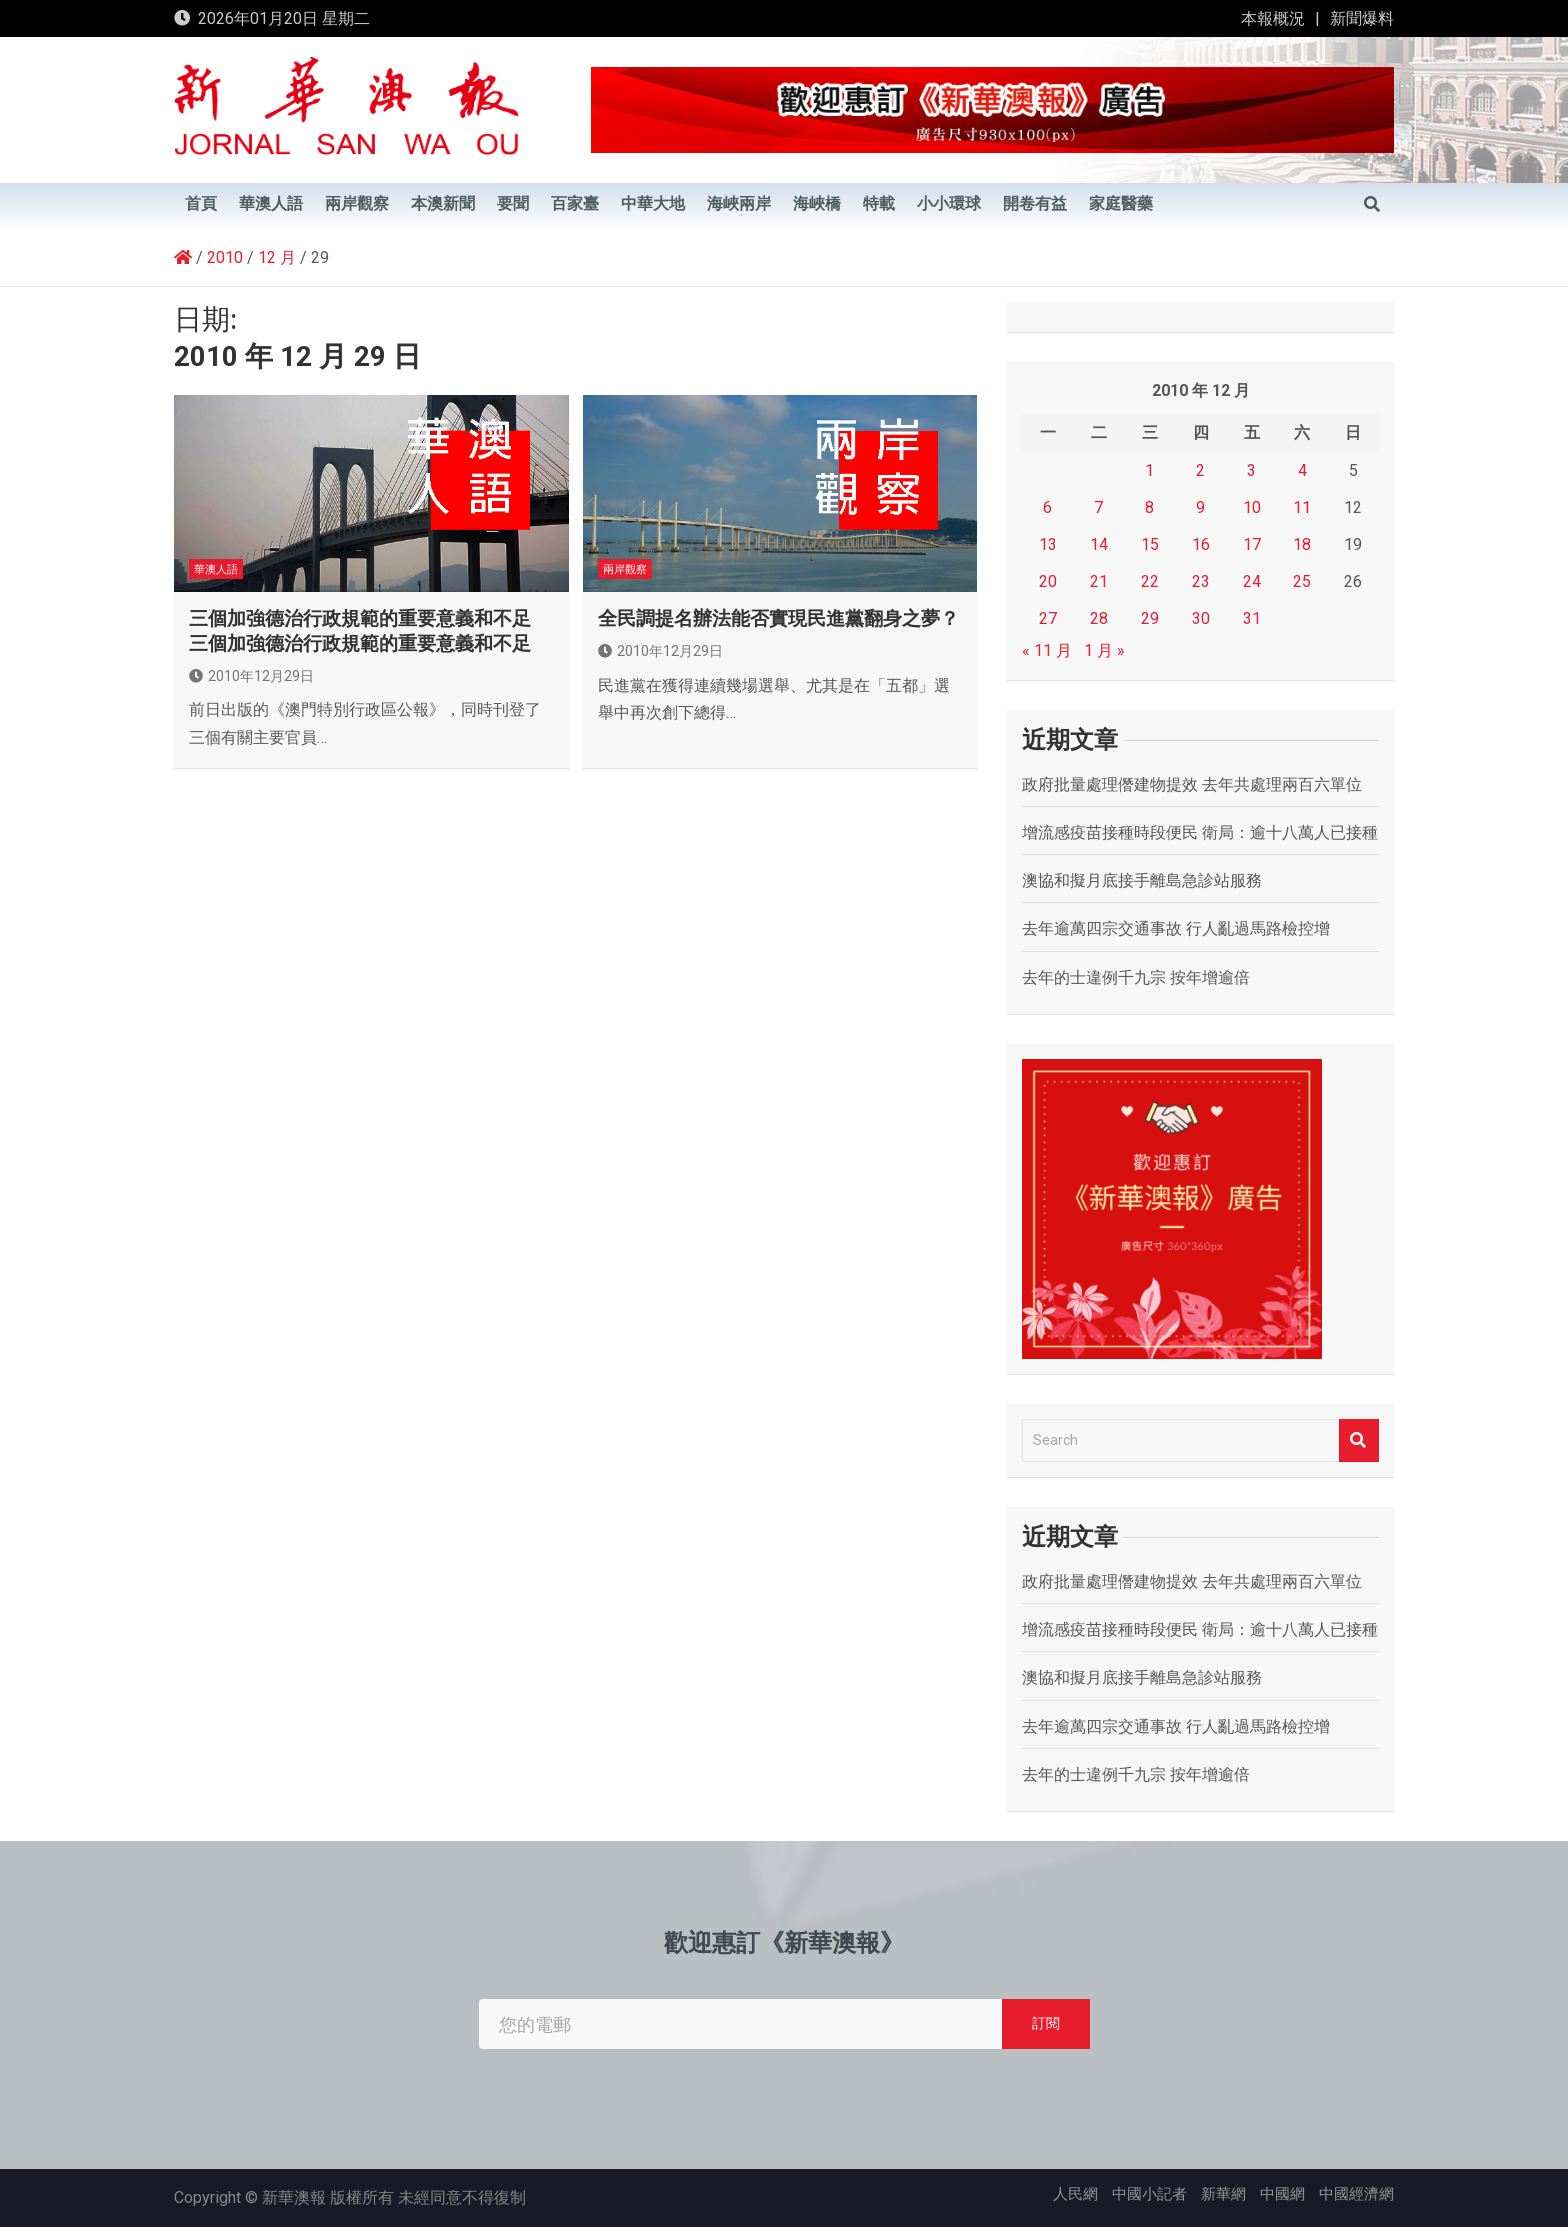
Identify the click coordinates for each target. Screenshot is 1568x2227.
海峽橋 (817, 204)
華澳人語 (271, 204)
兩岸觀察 (357, 204)
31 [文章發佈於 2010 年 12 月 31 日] (1252, 618)
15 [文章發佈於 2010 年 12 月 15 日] (1150, 544)
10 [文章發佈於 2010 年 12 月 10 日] (1252, 507)
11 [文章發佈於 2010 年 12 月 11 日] (1302, 507)
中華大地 (653, 204)
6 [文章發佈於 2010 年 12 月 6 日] (1047, 507)
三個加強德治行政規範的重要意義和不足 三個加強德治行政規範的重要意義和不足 (360, 631)
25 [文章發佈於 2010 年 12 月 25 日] (1302, 581)
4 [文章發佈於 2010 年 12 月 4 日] (1302, 470)
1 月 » (1104, 650)
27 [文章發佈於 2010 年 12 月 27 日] (1048, 618)
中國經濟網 (1356, 2194)
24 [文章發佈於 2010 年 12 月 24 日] (1252, 581)
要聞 (513, 204)
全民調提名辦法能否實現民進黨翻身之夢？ (778, 618)
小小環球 (949, 204)
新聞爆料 (1362, 18)
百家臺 (575, 204)
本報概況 (1273, 18)
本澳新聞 (443, 204)
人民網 (1075, 2194)
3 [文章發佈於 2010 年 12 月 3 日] (1251, 470)
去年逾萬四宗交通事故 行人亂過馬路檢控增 (1176, 928)
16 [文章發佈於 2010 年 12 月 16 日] (1201, 544)
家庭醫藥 (1121, 204)
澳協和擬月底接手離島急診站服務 (1142, 880)
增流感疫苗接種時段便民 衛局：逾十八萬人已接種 (1200, 832)
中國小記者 (1149, 2194)
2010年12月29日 (251, 676)
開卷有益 (1035, 204)
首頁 (201, 204)
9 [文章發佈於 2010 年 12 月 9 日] (1200, 507)
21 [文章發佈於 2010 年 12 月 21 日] (1099, 581)
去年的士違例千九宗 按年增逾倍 (1136, 977)
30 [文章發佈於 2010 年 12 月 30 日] (1201, 618)
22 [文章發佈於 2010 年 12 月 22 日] (1150, 581)
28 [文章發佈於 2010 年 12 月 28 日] (1099, 618)
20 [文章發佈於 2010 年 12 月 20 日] (1048, 581)
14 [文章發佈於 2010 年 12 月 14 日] (1099, 544)
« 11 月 (1047, 650)
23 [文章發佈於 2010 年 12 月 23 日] (1201, 581)
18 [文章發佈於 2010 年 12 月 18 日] (1302, 544)
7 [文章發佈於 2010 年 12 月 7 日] (1098, 507)
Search (1359, 1440)
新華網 (1223, 2194)
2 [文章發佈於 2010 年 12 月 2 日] (1200, 470)
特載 (879, 204)
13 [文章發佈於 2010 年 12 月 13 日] (1048, 544)
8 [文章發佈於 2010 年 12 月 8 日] (1149, 507)
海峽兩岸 (739, 204)
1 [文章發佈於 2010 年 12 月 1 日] (1149, 470)
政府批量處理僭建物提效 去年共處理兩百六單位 (1192, 784)
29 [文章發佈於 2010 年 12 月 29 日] (1150, 618)
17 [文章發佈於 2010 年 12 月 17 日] (1252, 544)
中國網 (1282, 2194)
